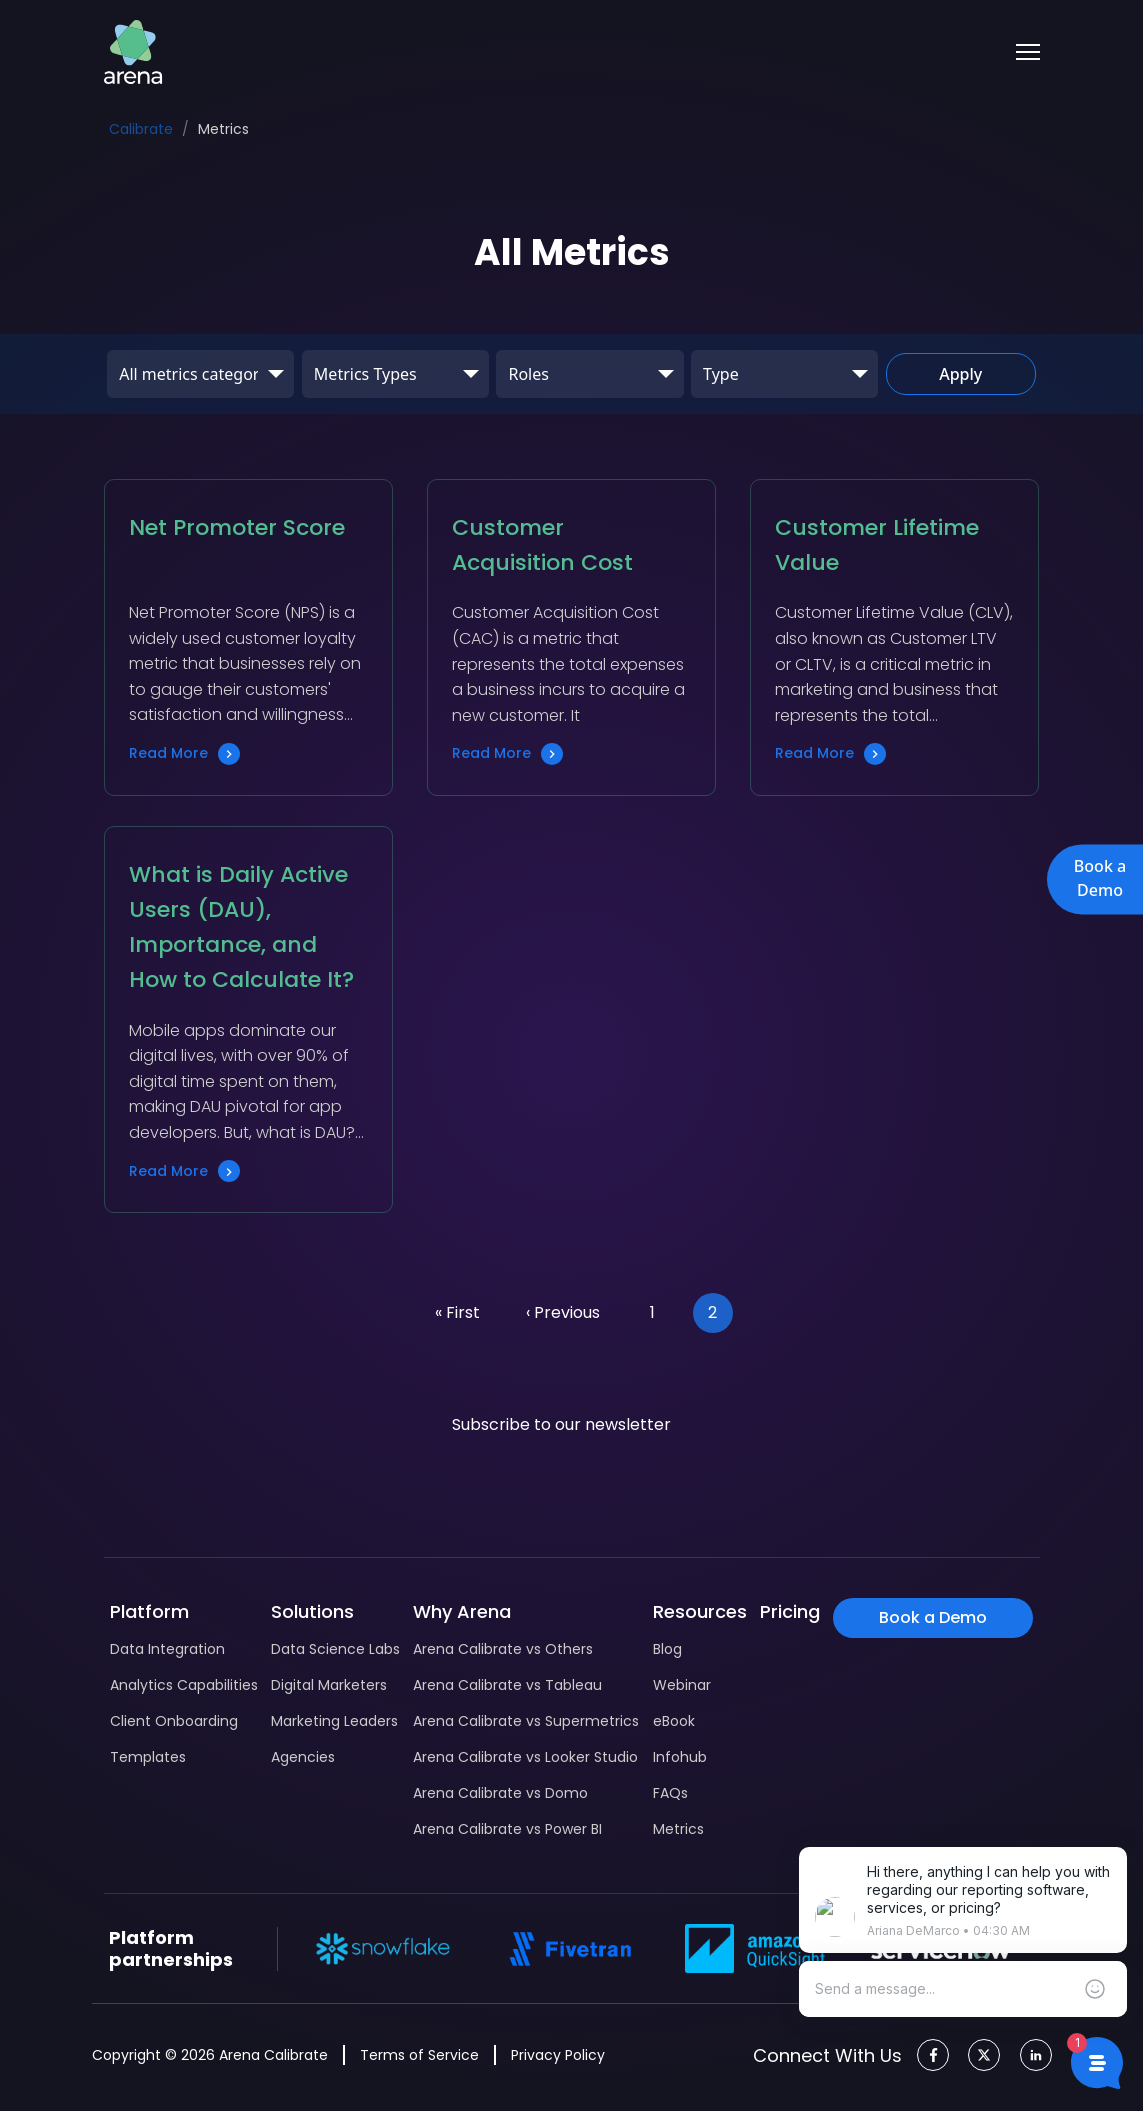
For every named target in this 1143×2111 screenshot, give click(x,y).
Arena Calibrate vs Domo (500, 1793)
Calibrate (141, 129)
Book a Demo (1100, 878)
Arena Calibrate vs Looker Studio (525, 1757)
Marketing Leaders (334, 1721)
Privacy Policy (558, 2055)
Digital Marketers (329, 1685)
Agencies (303, 1757)
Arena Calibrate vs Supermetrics (526, 1721)
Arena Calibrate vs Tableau (507, 1685)
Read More (184, 754)
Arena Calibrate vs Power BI (507, 1829)
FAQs (670, 1793)
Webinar (682, 1685)
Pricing (790, 1611)
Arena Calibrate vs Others (503, 1649)
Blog (667, 1649)
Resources (700, 1611)
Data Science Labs (335, 1649)
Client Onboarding (174, 1721)
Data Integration (167, 1649)
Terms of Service (419, 2055)
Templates (148, 1757)
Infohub (680, 1757)
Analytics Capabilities (184, 1685)
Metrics (678, 1829)
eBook (674, 1721)
